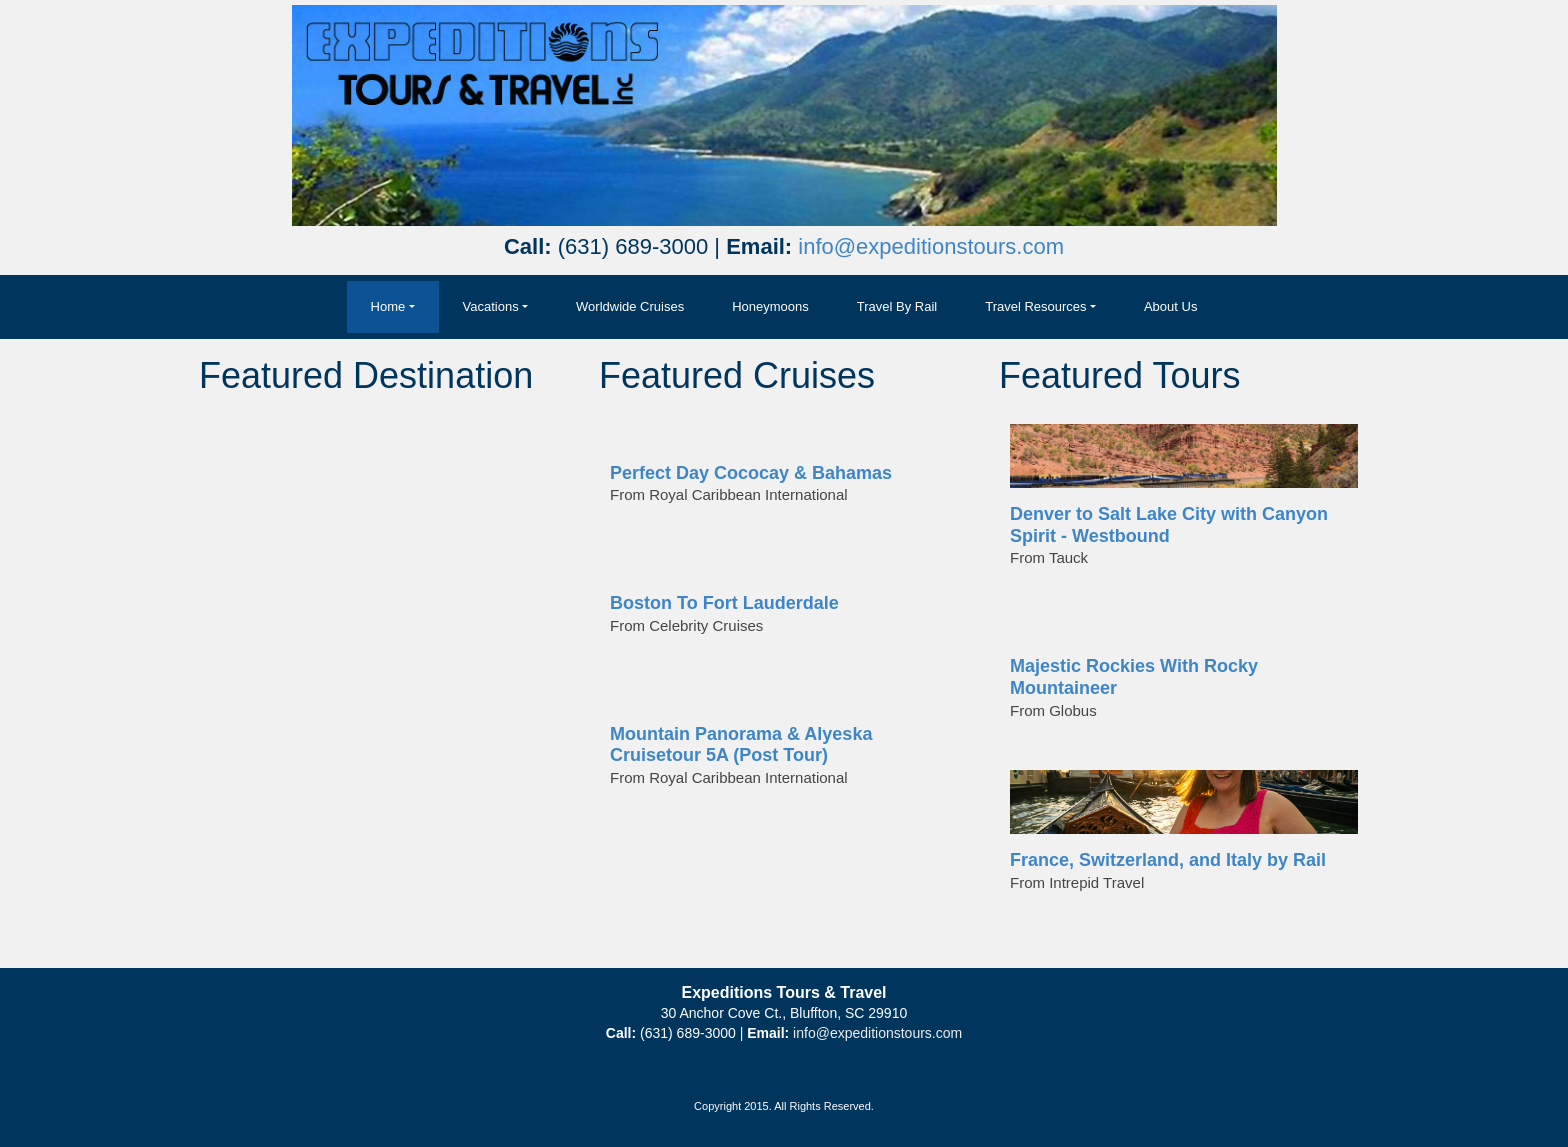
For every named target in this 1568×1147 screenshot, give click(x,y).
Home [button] (388, 306)
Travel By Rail (897, 306)
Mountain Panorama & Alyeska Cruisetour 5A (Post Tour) (741, 745)
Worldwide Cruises (630, 306)
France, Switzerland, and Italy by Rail (1168, 860)
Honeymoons (770, 306)
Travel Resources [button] (1035, 306)
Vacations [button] (491, 306)
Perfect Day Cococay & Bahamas (751, 473)
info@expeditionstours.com (931, 246)
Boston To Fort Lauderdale (724, 603)
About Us (1170, 306)
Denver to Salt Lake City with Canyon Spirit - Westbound (1169, 525)
